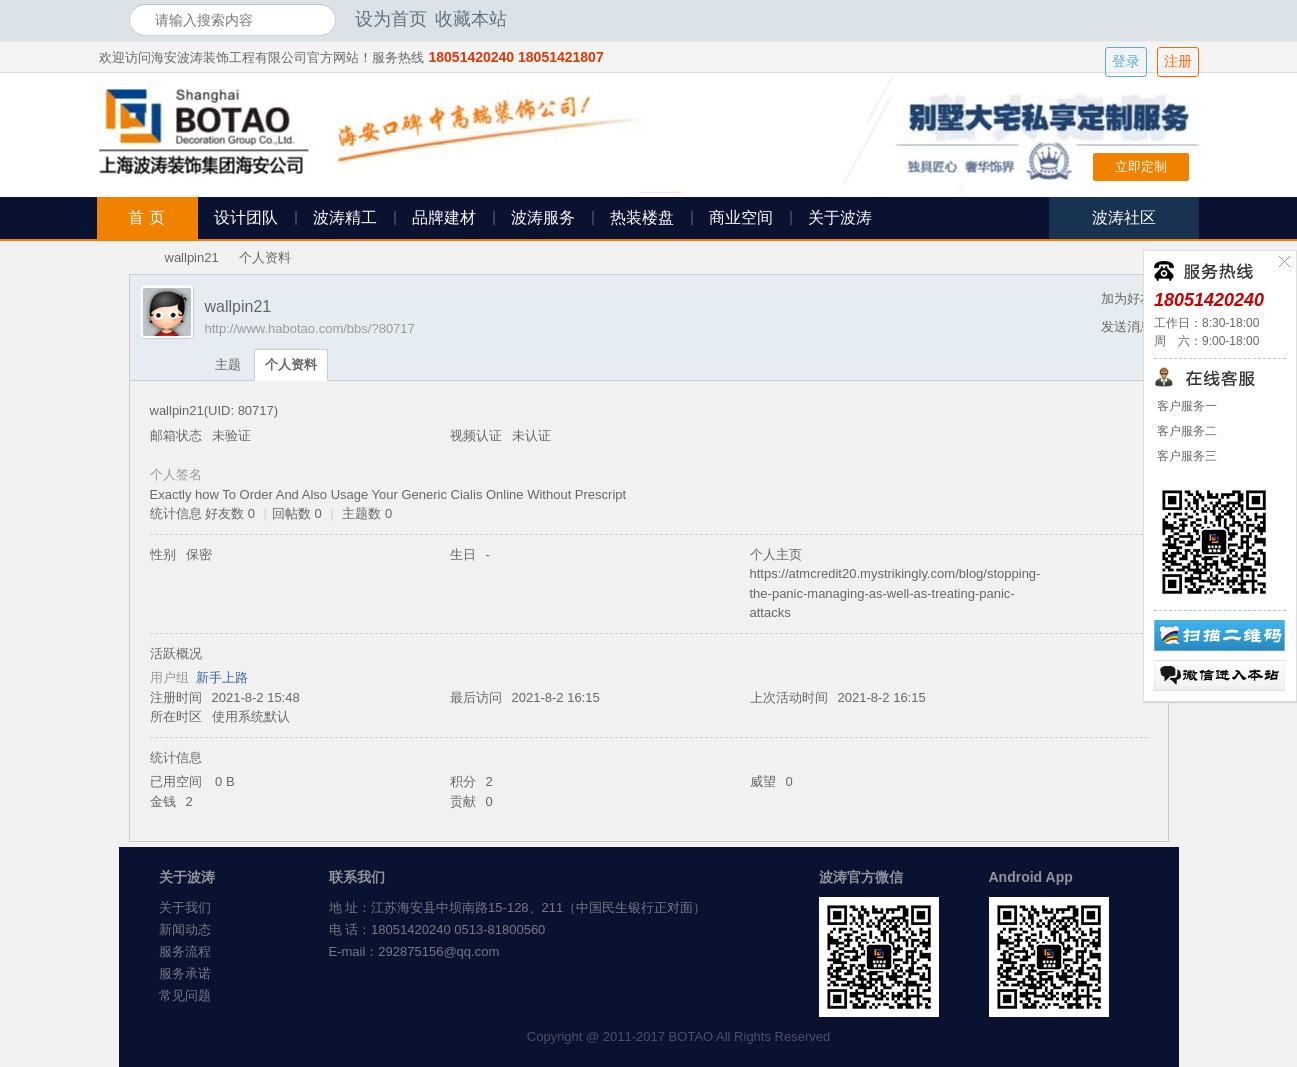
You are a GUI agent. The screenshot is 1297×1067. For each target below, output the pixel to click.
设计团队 (246, 217)
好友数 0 (230, 513)
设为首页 (391, 19)
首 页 (146, 217)
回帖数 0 (297, 513)
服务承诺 (185, 973)
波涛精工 (345, 217)
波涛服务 (543, 217)
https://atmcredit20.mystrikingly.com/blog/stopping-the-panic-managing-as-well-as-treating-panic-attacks (895, 593)
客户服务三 (1185, 456)
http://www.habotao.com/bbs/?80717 (310, 328)
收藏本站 (471, 19)
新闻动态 (185, 929)
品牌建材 (444, 217)
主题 (228, 364)
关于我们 (185, 907)
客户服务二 (1185, 431)
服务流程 (185, 951)
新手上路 (222, 677)
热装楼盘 (642, 217)
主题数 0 (367, 513)
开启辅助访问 (1164, 19)
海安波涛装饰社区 (137, 257)
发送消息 (1127, 326)
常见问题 (185, 995)
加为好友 (1127, 298)
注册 (1178, 61)
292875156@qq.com (438, 951)
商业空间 (741, 217)
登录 (1126, 61)
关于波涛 (840, 217)
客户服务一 (1185, 406)
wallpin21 (192, 257)
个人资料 (291, 364)
